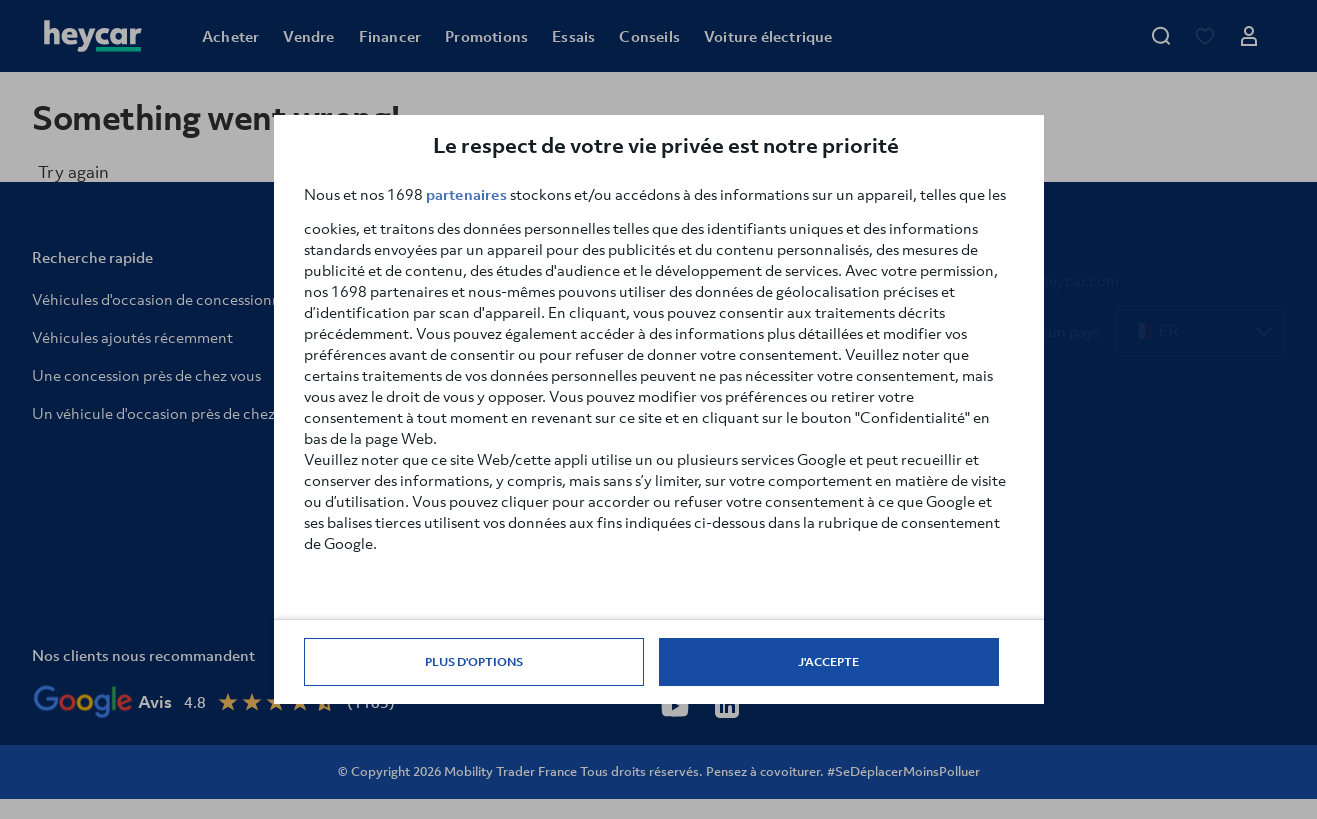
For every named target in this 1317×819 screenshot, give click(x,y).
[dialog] (659, 409)
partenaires (466, 194)
